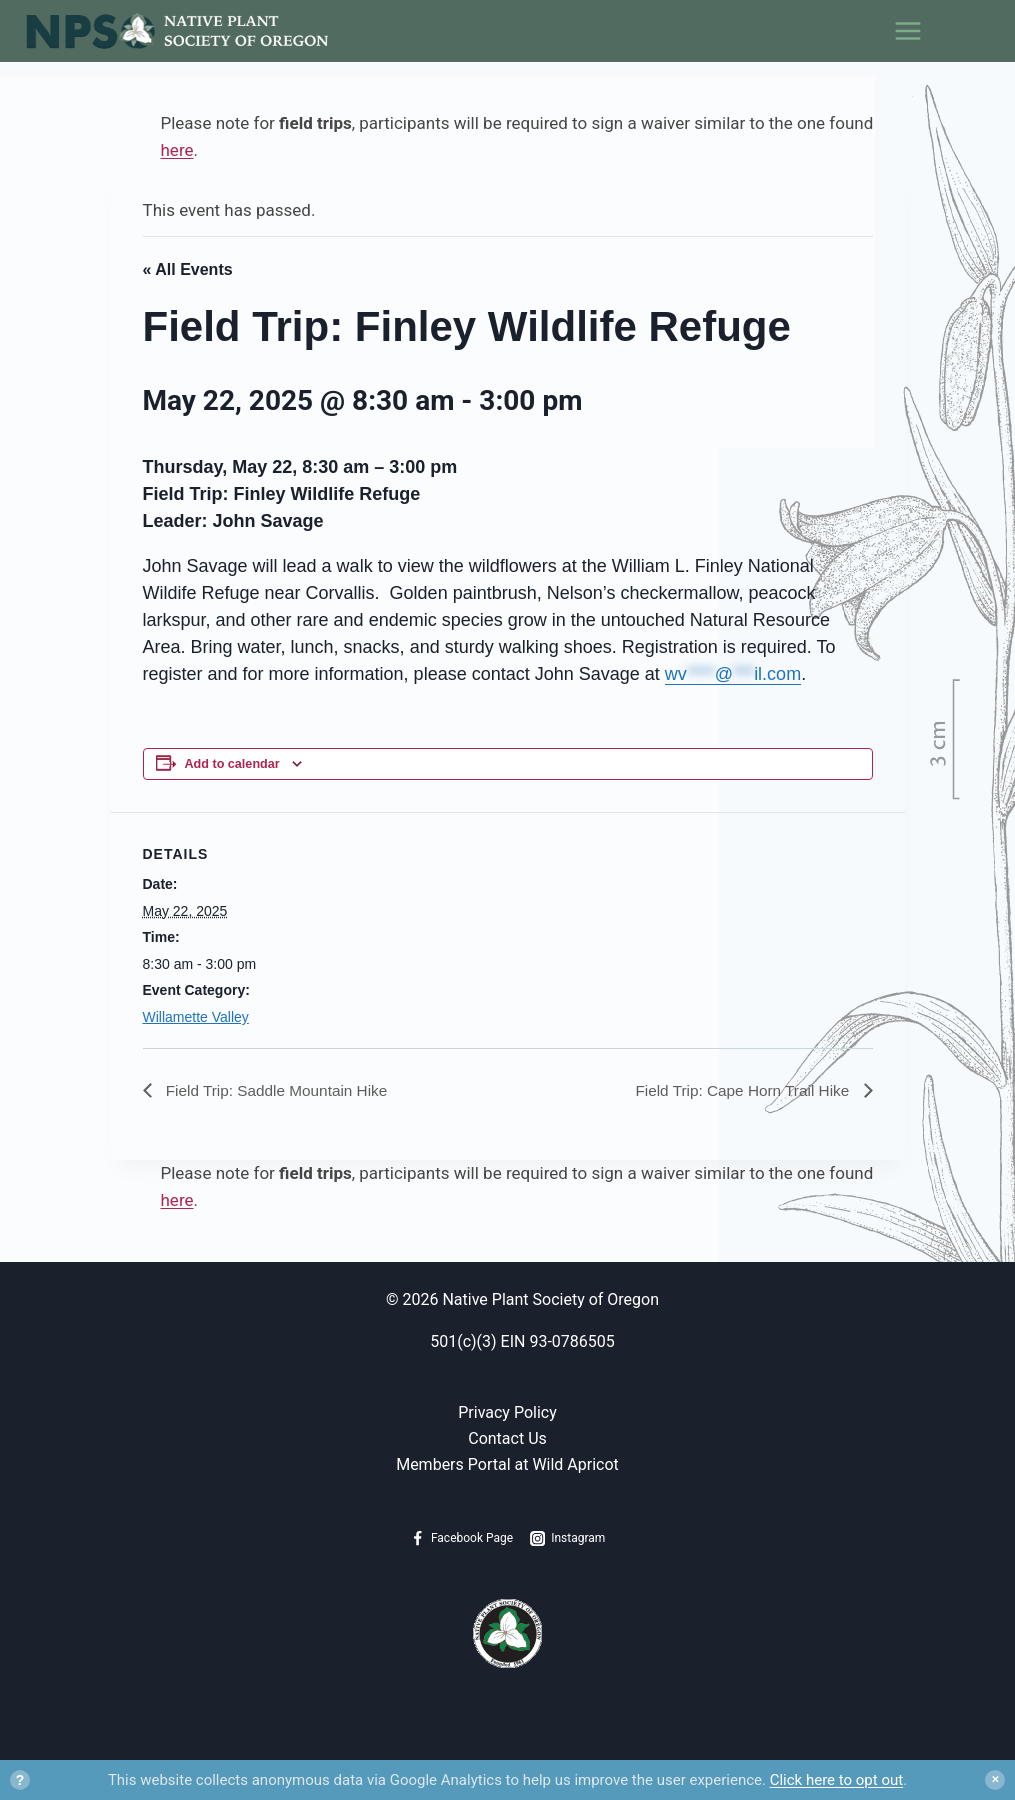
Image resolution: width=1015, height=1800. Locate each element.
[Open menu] (954, 31)
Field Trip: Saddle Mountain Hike (280, 1090)
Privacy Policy (507, 1413)
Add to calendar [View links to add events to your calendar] (232, 764)
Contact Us (507, 1438)
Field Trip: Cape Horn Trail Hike (740, 1090)
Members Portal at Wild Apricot (507, 1464)
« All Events (188, 269)
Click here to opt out (836, 1780)
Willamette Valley (196, 1017)
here (177, 150)
